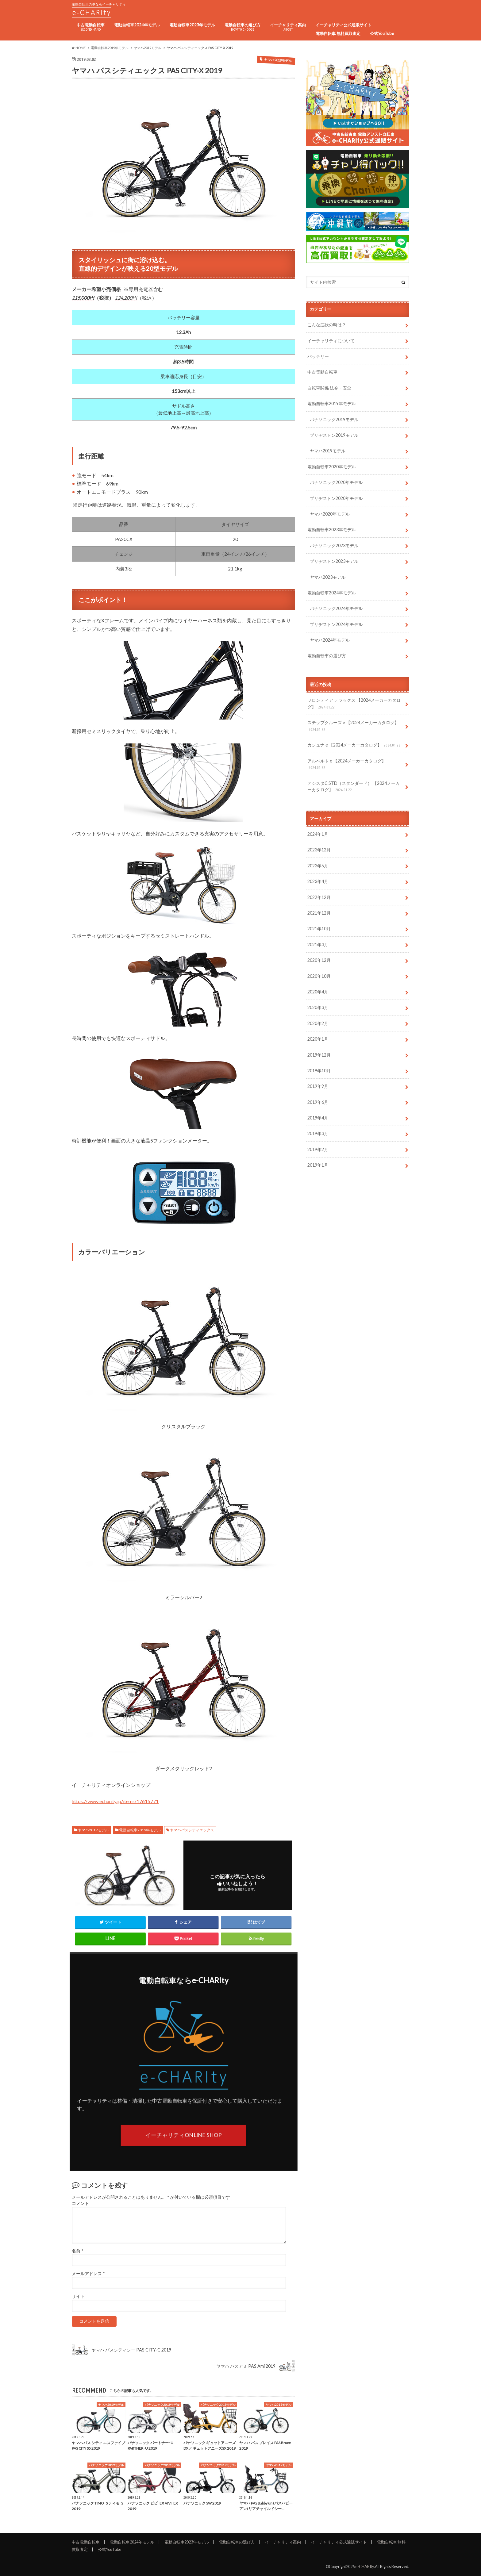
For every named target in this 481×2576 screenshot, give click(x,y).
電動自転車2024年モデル (137, 24)
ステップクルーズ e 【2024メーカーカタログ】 (353, 726)
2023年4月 (317, 881)
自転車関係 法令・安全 (329, 387)
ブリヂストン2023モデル (334, 561)
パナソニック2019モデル (334, 419)
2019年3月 (317, 1133)
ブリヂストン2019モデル (334, 435)
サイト (78, 2296)
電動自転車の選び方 (242, 27)
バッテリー (318, 356)
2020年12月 (319, 960)
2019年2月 (317, 1149)
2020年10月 (319, 976)
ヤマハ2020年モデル (330, 513)
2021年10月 (319, 928)
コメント (80, 2203)
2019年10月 (319, 1070)
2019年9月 (317, 1086)
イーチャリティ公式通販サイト (343, 24)
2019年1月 (317, 1165)
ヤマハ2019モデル (93, 1830)
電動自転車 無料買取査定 (338, 33)
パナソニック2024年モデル (336, 608)
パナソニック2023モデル (334, 545)
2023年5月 (317, 865)
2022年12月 (319, 897)
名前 (77, 2250)
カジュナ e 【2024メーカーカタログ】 (354, 745)
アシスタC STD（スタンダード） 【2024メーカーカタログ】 (353, 787)
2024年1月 (317, 834)
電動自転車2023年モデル (192, 24)
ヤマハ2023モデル (327, 577)
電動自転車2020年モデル (331, 466)
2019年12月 (319, 1055)
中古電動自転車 (91, 27)
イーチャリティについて (331, 340)
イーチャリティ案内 (288, 27)
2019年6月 (317, 1102)
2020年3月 (317, 1007)
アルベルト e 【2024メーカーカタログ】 (346, 764)
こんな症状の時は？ (326, 324)
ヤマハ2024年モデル (330, 640)
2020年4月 (317, 991)
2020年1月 (317, 1039)
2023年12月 (319, 849)
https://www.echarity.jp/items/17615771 (115, 1801)
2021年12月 (319, 913)
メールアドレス (88, 2273)
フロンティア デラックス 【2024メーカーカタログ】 (354, 703)
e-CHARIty (364, 2566)
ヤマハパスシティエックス (192, 1830)
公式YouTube (382, 33)
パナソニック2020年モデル (336, 482)
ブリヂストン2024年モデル (336, 624)
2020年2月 (317, 1023)
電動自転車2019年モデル (140, 1830)
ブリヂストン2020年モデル (336, 498)
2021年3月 (317, 944)
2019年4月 (317, 1117)
